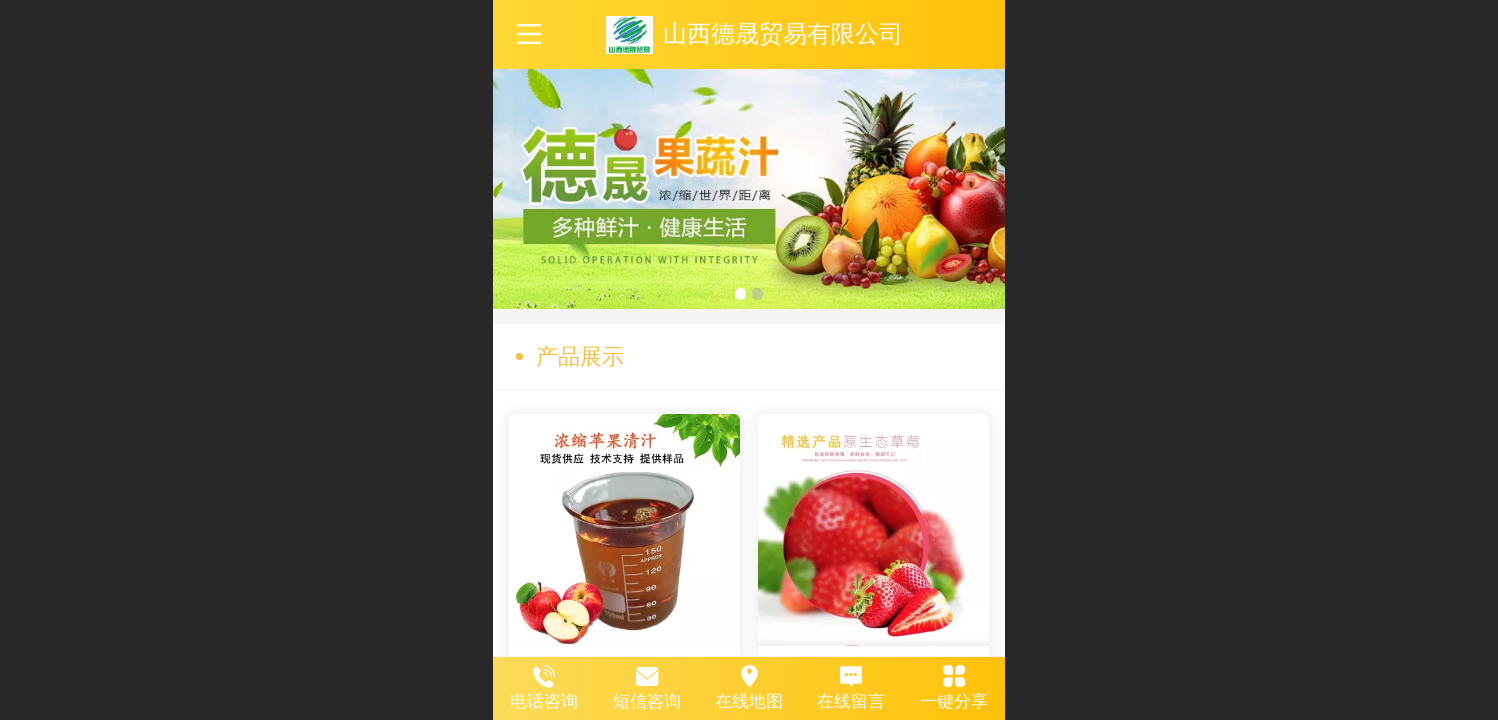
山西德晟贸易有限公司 (783, 33)
